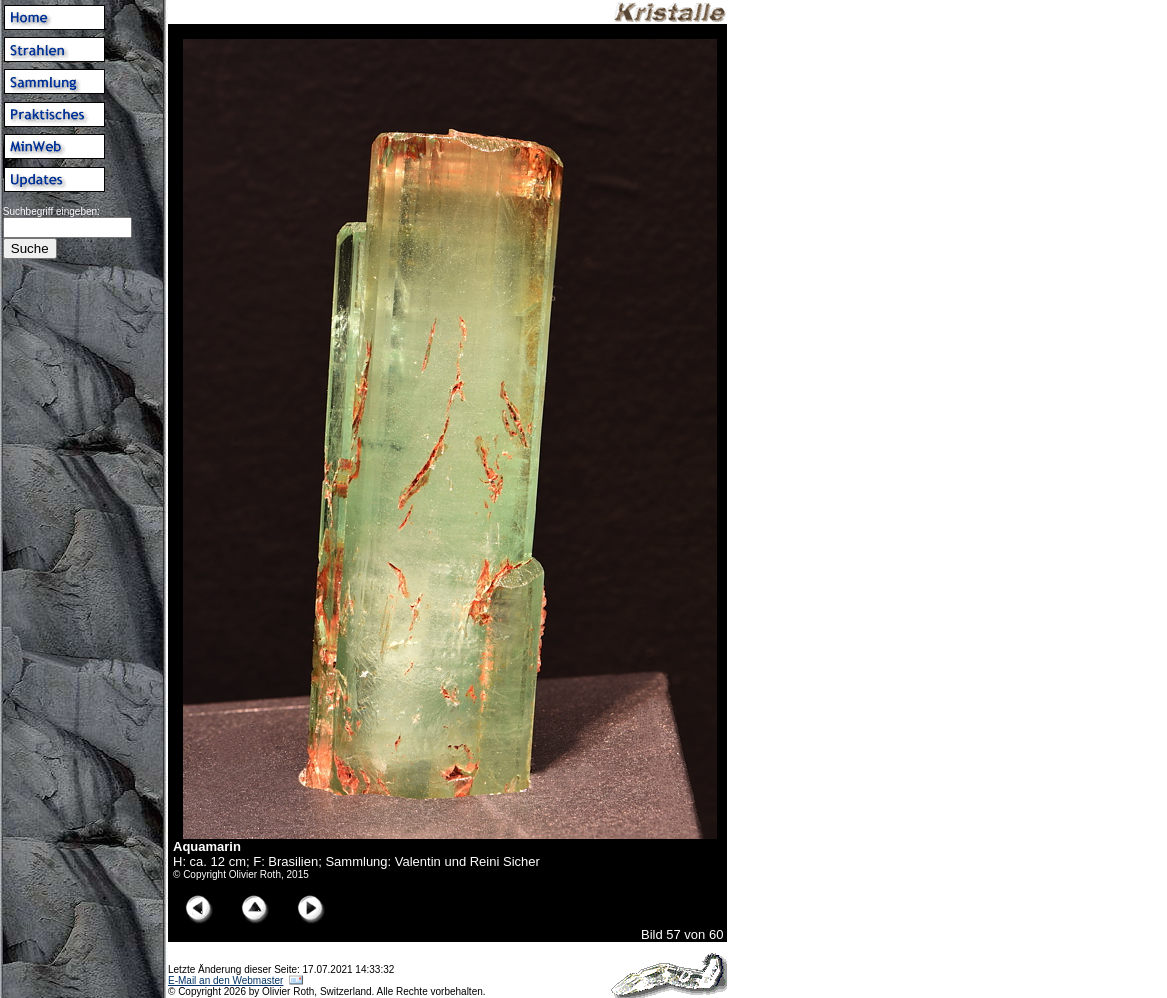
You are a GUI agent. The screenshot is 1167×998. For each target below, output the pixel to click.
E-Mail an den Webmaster (225, 980)
